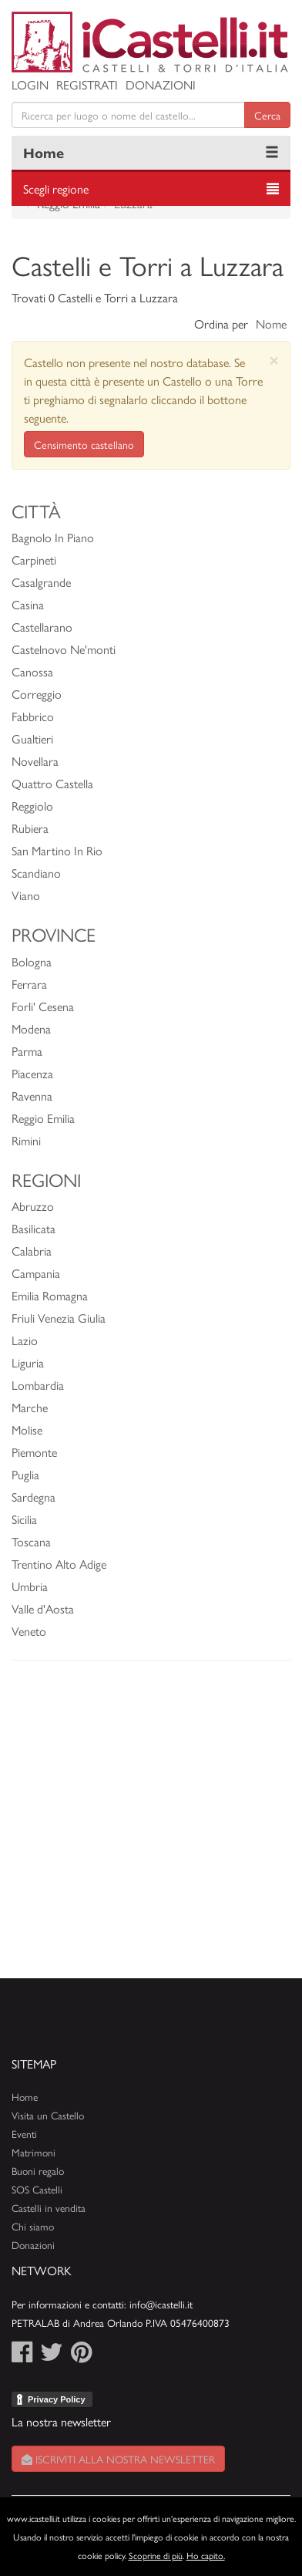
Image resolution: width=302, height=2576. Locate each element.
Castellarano (42, 627)
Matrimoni (33, 2152)
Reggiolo (32, 805)
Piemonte (34, 1452)
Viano (26, 895)
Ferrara (29, 984)
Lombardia (38, 1385)
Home (43, 152)
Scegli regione (56, 188)
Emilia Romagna (50, 1295)
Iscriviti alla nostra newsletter (118, 2458)
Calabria (32, 1250)
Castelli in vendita (49, 2207)
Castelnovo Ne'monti (64, 649)
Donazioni (161, 84)
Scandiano (36, 873)
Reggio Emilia (43, 1118)
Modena (31, 1028)
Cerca (267, 115)
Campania (36, 1273)
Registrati (87, 84)
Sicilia (24, 1519)
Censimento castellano (84, 444)
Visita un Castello (48, 2115)
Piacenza (32, 1073)
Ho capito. (205, 2555)
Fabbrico (33, 716)
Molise (27, 1429)
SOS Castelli (37, 2189)
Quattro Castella (52, 783)
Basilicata (33, 1228)
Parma (27, 1051)
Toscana (31, 1541)
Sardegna (33, 1496)
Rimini (26, 1140)
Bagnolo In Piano (53, 537)
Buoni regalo (38, 2170)
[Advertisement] (151, 1827)
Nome (271, 323)
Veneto (29, 1631)
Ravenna (32, 1095)
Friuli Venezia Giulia (59, 1318)
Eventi (24, 2133)
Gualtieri (32, 738)
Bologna (32, 961)
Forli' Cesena (43, 1006)
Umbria (30, 1586)
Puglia (25, 1474)
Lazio (25, 1340)
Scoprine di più (156, 2555)
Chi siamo (33, 2226)
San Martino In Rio (57, 850)
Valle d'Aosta (43, 1608)
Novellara (35, 761)
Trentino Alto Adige (59, 1564)
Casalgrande (41, 582)
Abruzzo (33, 1206)
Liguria (28, 1362)
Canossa (32, 671)
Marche (30, 1407)
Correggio (37, 694)
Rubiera (30, 828)
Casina (28, 604)
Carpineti (34, 559)
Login (30, 84)
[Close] (274, 360)
